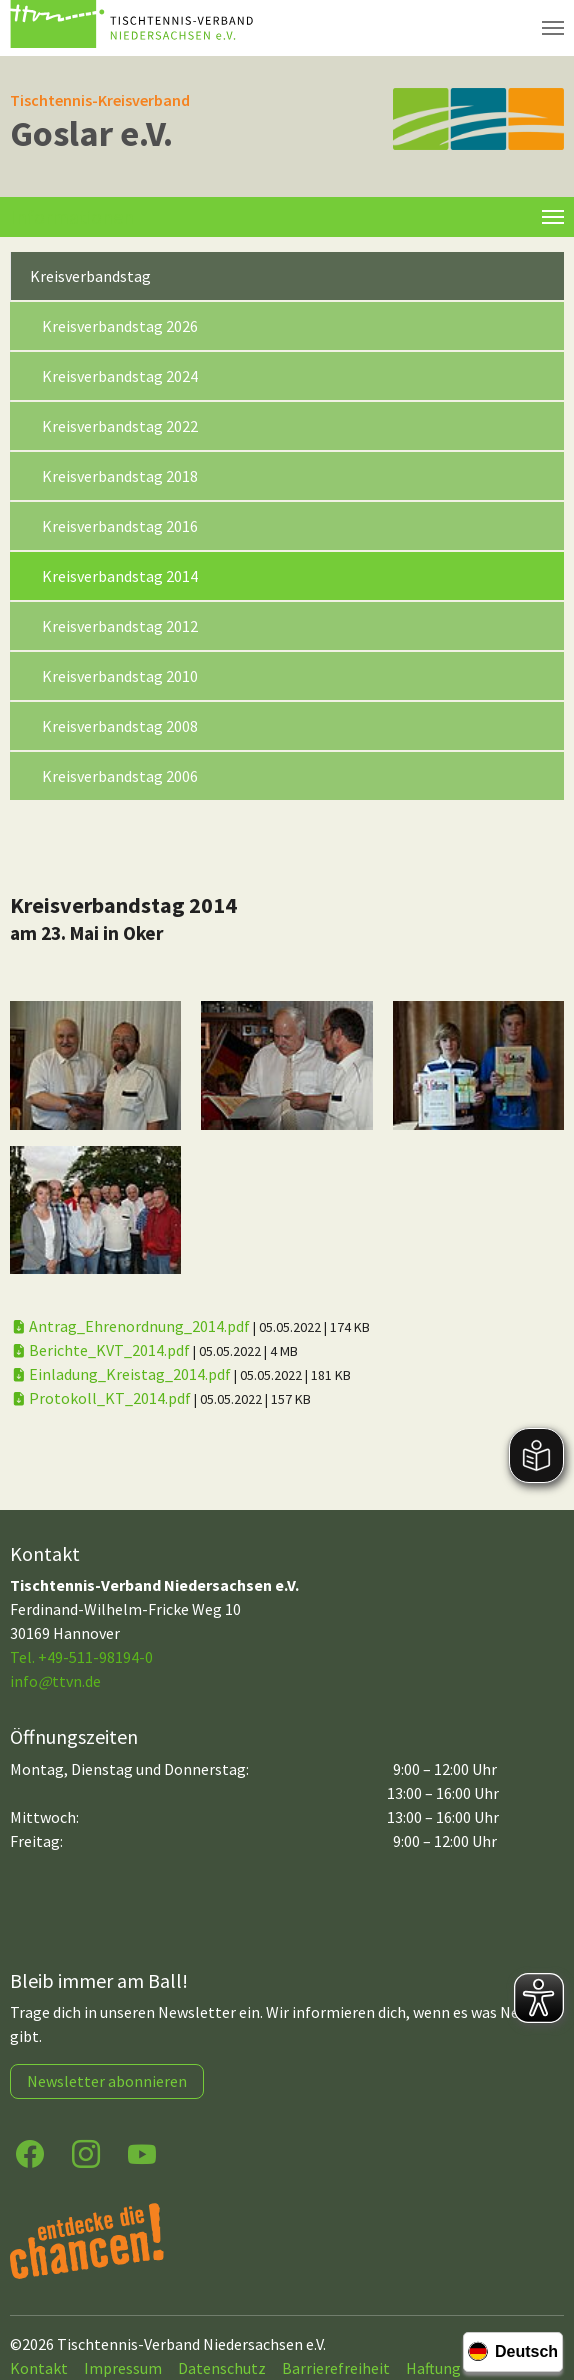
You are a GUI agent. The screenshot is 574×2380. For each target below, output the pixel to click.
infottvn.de (55, 1681)
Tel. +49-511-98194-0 (81, 1657)
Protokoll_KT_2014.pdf (102, 1398)
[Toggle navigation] (553, 217)
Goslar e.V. (91, 133)
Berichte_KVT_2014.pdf (101, 1350)
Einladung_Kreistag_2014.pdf (122, 1374)
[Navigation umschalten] (553, 28)
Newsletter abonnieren (107, 2081)
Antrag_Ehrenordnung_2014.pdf (131, 1326)
